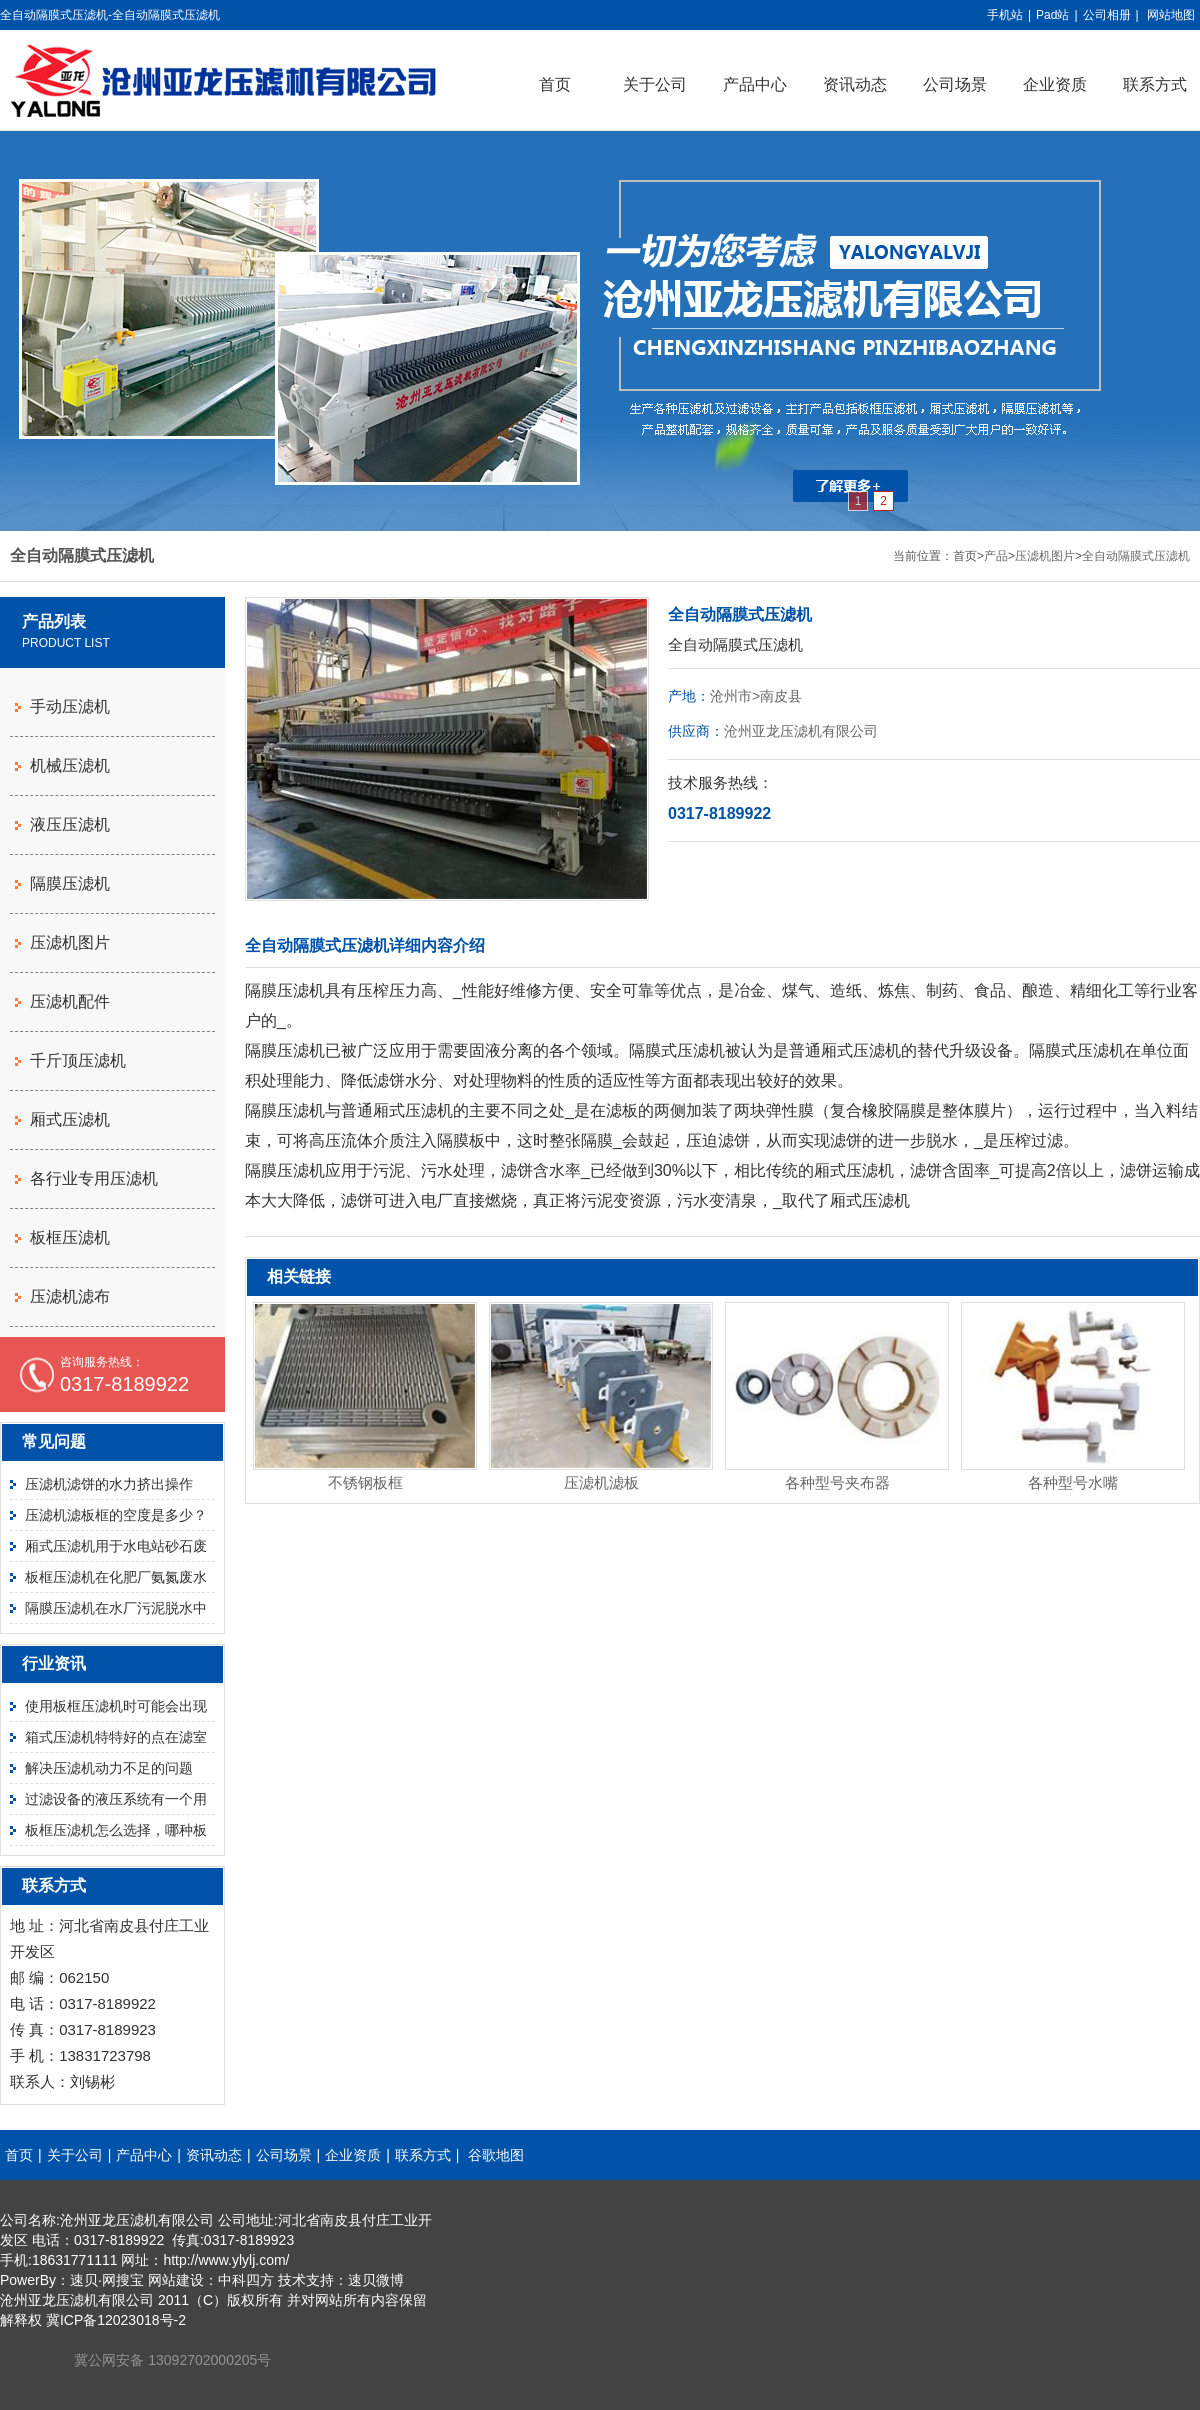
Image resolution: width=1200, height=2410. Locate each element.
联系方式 (423, 2155)
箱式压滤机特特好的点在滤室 (116, 1737)
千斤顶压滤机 (78, 1060)
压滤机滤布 (70, 1296)
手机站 (1005, 15)
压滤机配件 (70, 1001)
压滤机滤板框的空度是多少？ (116, 1515)
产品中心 (755, 84)
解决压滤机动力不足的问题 (109, 1768)
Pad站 (1052, 15)
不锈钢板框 (365, 1482)
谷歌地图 (496, 2155)
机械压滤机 (70, 765)
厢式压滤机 (70, 1119)
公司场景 (955, 84)
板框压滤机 (70, 1237)
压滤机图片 (1045, 556)
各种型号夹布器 (837, 1482)
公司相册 (1107, 15)
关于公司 (655, 84)
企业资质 (1055, 84)
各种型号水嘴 (1073, 1482)
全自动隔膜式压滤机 (1136, 556)
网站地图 (1171, 15)
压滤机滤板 (601, 1482)
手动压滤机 (70, 706)
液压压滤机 (70, 824)
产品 (996, 556)
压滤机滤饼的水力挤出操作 (109, 1484)
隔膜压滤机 (70, 883)
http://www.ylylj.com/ (226, 2260)
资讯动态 (855, 84)
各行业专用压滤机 (94, 1178)
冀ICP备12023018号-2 (116, 2320)
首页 (555, 84)
